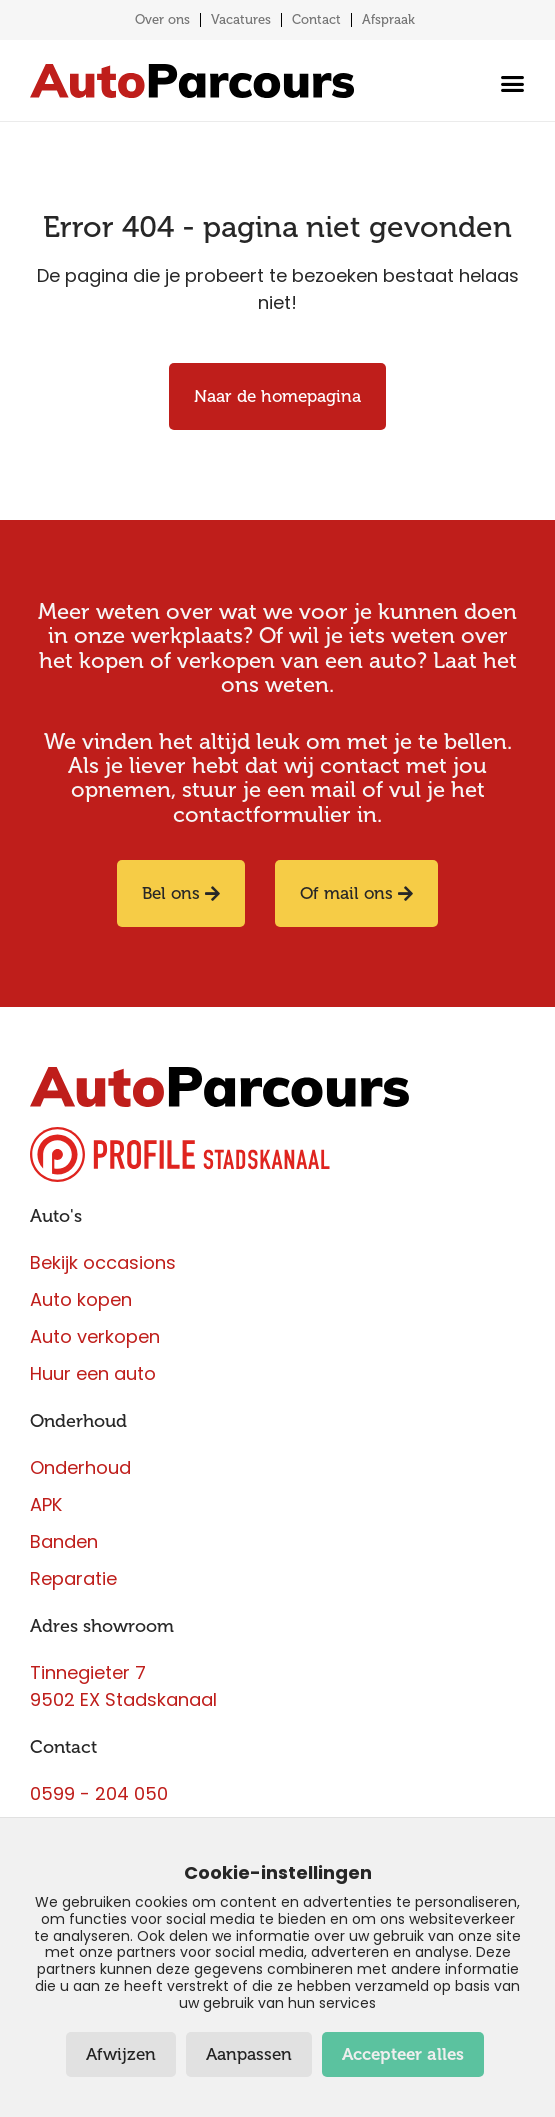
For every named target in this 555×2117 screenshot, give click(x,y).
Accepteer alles (403, 2054)
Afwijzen (121, 2054)
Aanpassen (249, 2054)
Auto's (56, 1216)
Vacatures (241, 19)
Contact (316, 19)
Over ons (162, 19)
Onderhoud (78, 1421)
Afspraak (388, 19)
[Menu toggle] (507, 83)
